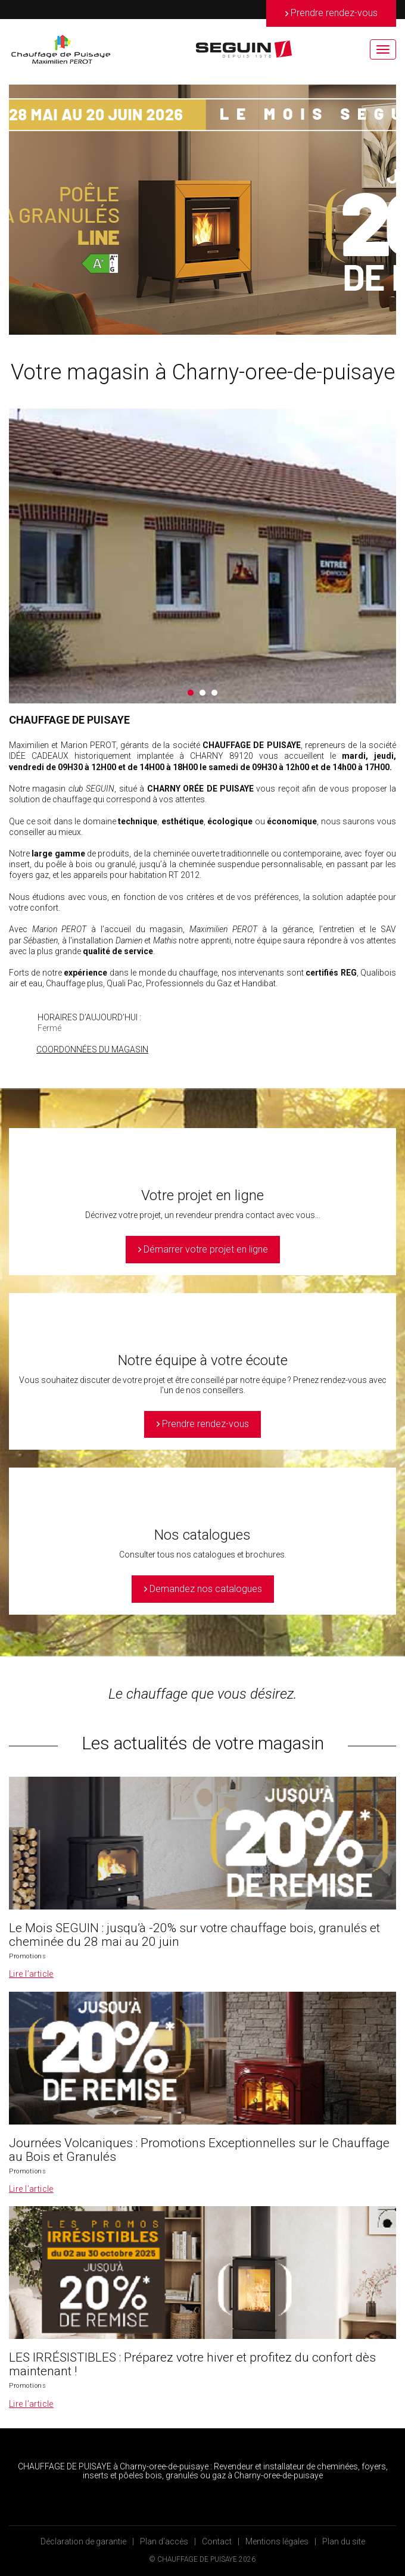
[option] (202, 210)
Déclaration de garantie (83, 2541)
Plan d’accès (164, 2541)
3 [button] (214, 693)
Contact (217, 2541)
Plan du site (343, 2541)
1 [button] (191, 693)
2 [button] (202, 693)
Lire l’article (31, 1974)
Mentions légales (277, 2541)
